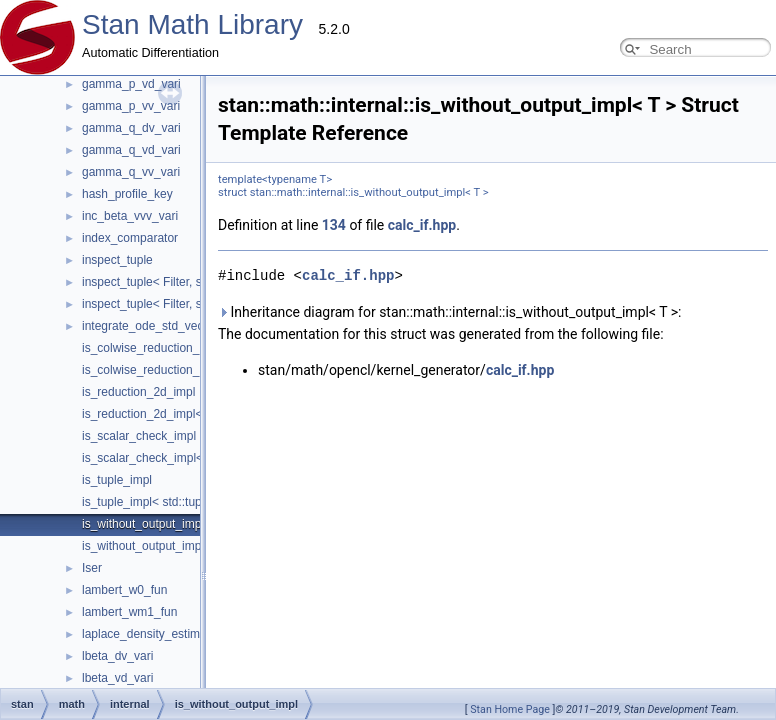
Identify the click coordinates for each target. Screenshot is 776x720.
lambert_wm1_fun (129, 612)
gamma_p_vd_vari (131, 84)
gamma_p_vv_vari (131, 106)
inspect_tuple (117, 260)
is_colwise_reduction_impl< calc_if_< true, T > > (210, 370)
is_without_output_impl (143, 524)
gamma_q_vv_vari (131, 172)
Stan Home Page (510, 709)
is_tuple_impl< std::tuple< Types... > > (183, 502)
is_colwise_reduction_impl (151, 348)
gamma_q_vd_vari (131, 150)
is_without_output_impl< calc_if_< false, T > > (203, 546)
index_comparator (130, 238)
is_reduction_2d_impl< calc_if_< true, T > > (197, 414)
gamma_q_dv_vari (131, 128)
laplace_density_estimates (152, 634)
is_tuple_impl (117, 480)
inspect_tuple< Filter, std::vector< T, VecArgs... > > (215, 304)
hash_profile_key (127, 194)
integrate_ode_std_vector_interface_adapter (200, 326)
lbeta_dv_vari (117, 656)
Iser (92, 568)
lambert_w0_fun (124, 590)
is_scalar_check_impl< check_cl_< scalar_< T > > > (219, 458)
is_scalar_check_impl (139, 436)
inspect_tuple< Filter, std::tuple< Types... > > (199, 282)
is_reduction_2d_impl (138, 392)
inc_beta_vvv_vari (130, 216)
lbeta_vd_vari (117, 678)
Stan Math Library (192, 24)
